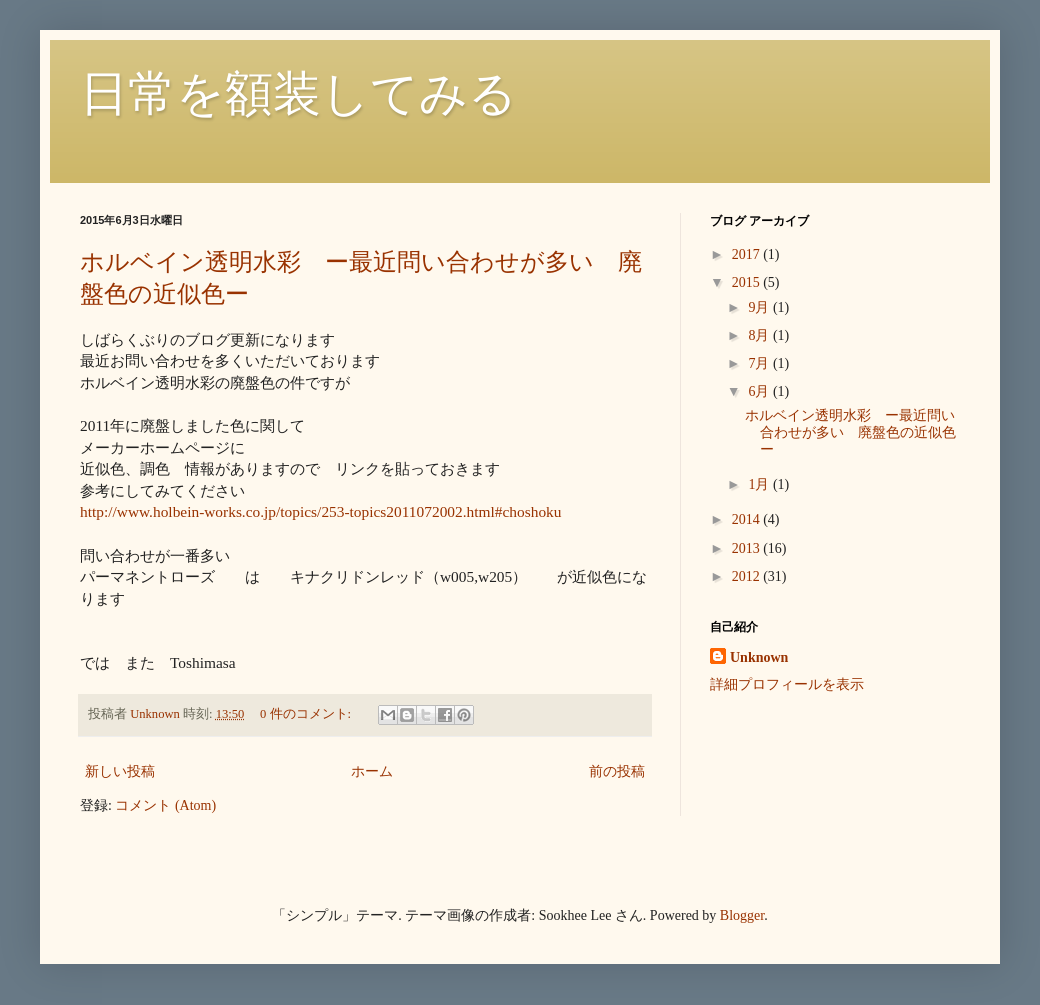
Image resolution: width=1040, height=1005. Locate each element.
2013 (748, 548)
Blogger (742, 915)
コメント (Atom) (165, 805)
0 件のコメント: (307, 714)
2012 (748, 576)
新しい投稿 (120, 771)
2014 (748, 519)
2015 (748, 282)
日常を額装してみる (298, 93)
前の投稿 (617, 771)
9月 (760, 307)
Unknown (759, 657)
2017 (748, 254)
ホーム (372, 771)
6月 (760, 391)
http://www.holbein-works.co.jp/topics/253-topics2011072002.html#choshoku (321, 511)
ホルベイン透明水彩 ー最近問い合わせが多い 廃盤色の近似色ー (850, 432)
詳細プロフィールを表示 (787, 684)
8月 (760, 335)
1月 (760, 484)
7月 (760, 363)
